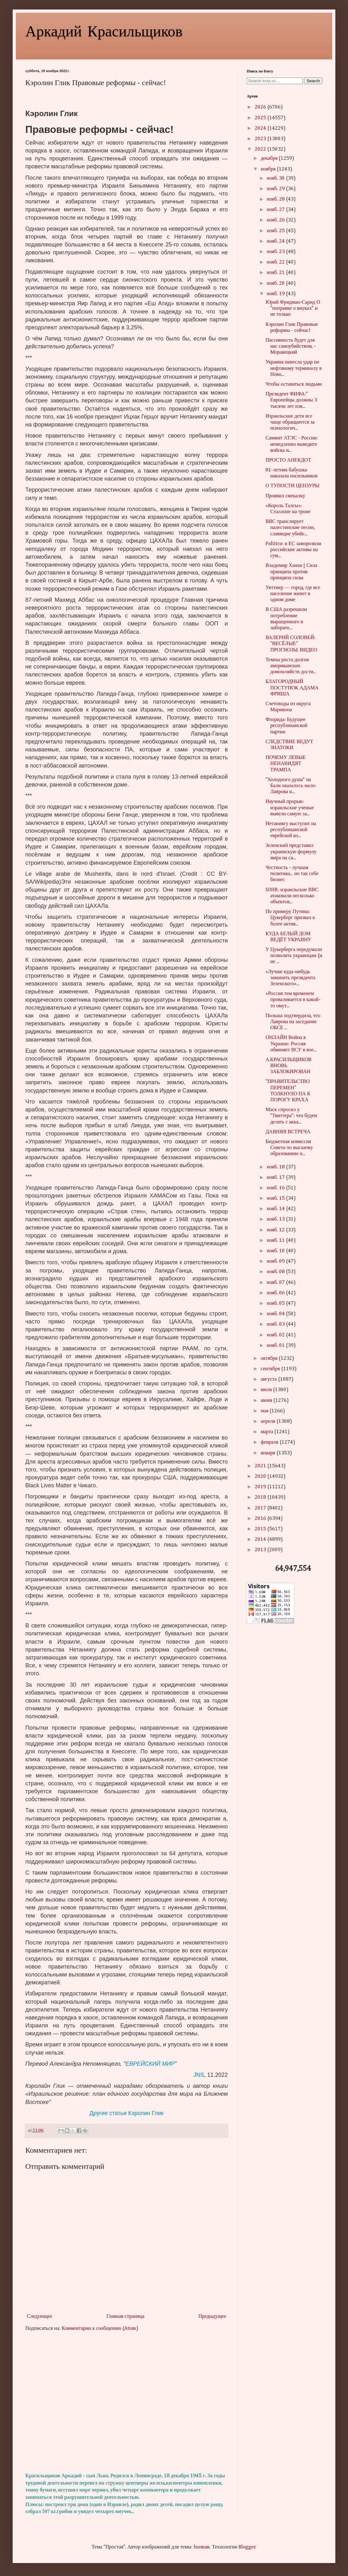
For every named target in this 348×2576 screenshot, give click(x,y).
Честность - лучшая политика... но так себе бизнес (291, 873)
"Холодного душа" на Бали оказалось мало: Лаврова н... (290, 785)
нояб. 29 (276, 188)
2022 (261, 149)
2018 (261, 1497)
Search (313, 80)
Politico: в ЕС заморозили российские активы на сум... (293, 549)
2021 (261, 1466)
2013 (261, 1549)
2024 (261, 128)
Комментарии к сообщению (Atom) (100, 2328)
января (269, 1453)
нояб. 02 (276, 1335)
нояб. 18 (276, 1167)
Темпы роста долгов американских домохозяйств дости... (290, 666)
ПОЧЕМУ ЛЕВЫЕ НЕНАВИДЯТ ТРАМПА (285, 763)
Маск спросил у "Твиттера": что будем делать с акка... (291, 1115)
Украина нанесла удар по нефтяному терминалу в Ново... (293, 368)
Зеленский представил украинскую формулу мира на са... (290, 851)
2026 (261, 107)
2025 (261, 118)
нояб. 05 (276, 1303)
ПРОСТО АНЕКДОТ (288, 460)
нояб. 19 (276, 293)
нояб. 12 (276, 1230)
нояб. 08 (276, 1271)
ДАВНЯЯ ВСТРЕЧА (287, 1132)
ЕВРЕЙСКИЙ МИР (150, 2064)
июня (267, 1400)
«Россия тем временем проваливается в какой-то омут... (292, 999)
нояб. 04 (276, 1313)
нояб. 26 (276, 220)
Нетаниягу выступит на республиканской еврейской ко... (290, 829)
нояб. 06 (276, 1293)
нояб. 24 (276, 241)
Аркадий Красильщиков (104, 30)
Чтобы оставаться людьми (293, 384)
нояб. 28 (276, 199)
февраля (270, 1442)
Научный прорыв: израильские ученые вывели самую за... (289, 807)
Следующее (39, 2316)
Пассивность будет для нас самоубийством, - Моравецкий (290, 346)
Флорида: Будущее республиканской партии (286, 725)
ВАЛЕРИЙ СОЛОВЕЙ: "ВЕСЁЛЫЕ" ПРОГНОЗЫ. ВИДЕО (291, 643)
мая (265, 1411)
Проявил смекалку (285, 496)
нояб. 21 (276, 272)
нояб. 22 (276, 262)
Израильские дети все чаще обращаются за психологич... (289, 422)
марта (267, 1431)
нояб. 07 (276, 1282)
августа (269, 1379)
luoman (202, 2547)
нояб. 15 (276, 1198)
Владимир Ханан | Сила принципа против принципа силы (291, 571)
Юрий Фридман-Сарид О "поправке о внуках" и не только (292, 308)
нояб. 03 (276, 1324)
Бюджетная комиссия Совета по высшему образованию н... (289, 1147)
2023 (261, 138)
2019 (261, 1487)
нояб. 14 (276, 1208)
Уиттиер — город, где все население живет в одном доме (292, 593)
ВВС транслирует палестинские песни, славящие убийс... (289, 527)
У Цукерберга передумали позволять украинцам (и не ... (293, 955)
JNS (198, 2075)
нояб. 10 (276, 1251)
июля (267, 1389)
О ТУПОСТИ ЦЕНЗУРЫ (292, 485)
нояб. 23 (276, 251)
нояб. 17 (276, 1177)
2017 (261, 1508)
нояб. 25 (276, 230)
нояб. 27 (276, 209)
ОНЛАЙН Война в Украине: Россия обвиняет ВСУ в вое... (290, 1043)
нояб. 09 (276, 1261)
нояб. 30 (276, 178)
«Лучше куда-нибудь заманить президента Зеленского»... (290, 977)
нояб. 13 (276, 1219)
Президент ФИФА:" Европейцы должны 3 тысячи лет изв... (291, 400)
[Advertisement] (126, 2402)
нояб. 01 (276, 1345)
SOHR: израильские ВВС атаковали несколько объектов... (291, 896)
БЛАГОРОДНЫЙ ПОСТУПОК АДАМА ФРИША (292, 687)
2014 (261, 1539)
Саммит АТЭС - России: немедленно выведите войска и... (291, 444)
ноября (269, 169)
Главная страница (125, 2316)
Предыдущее (212, 2316)
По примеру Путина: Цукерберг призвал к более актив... (290, 917)
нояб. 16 (276, 1188)
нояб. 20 (276, 283)
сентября (271, 1369)
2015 (261, 1529)
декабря (270, 158)
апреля (269, 1421)
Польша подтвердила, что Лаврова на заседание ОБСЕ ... (292, 1021)
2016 (261, 1518)
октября (270, 1358)
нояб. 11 (276, 1240)
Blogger (247, 2547)
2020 (261, 1476)
